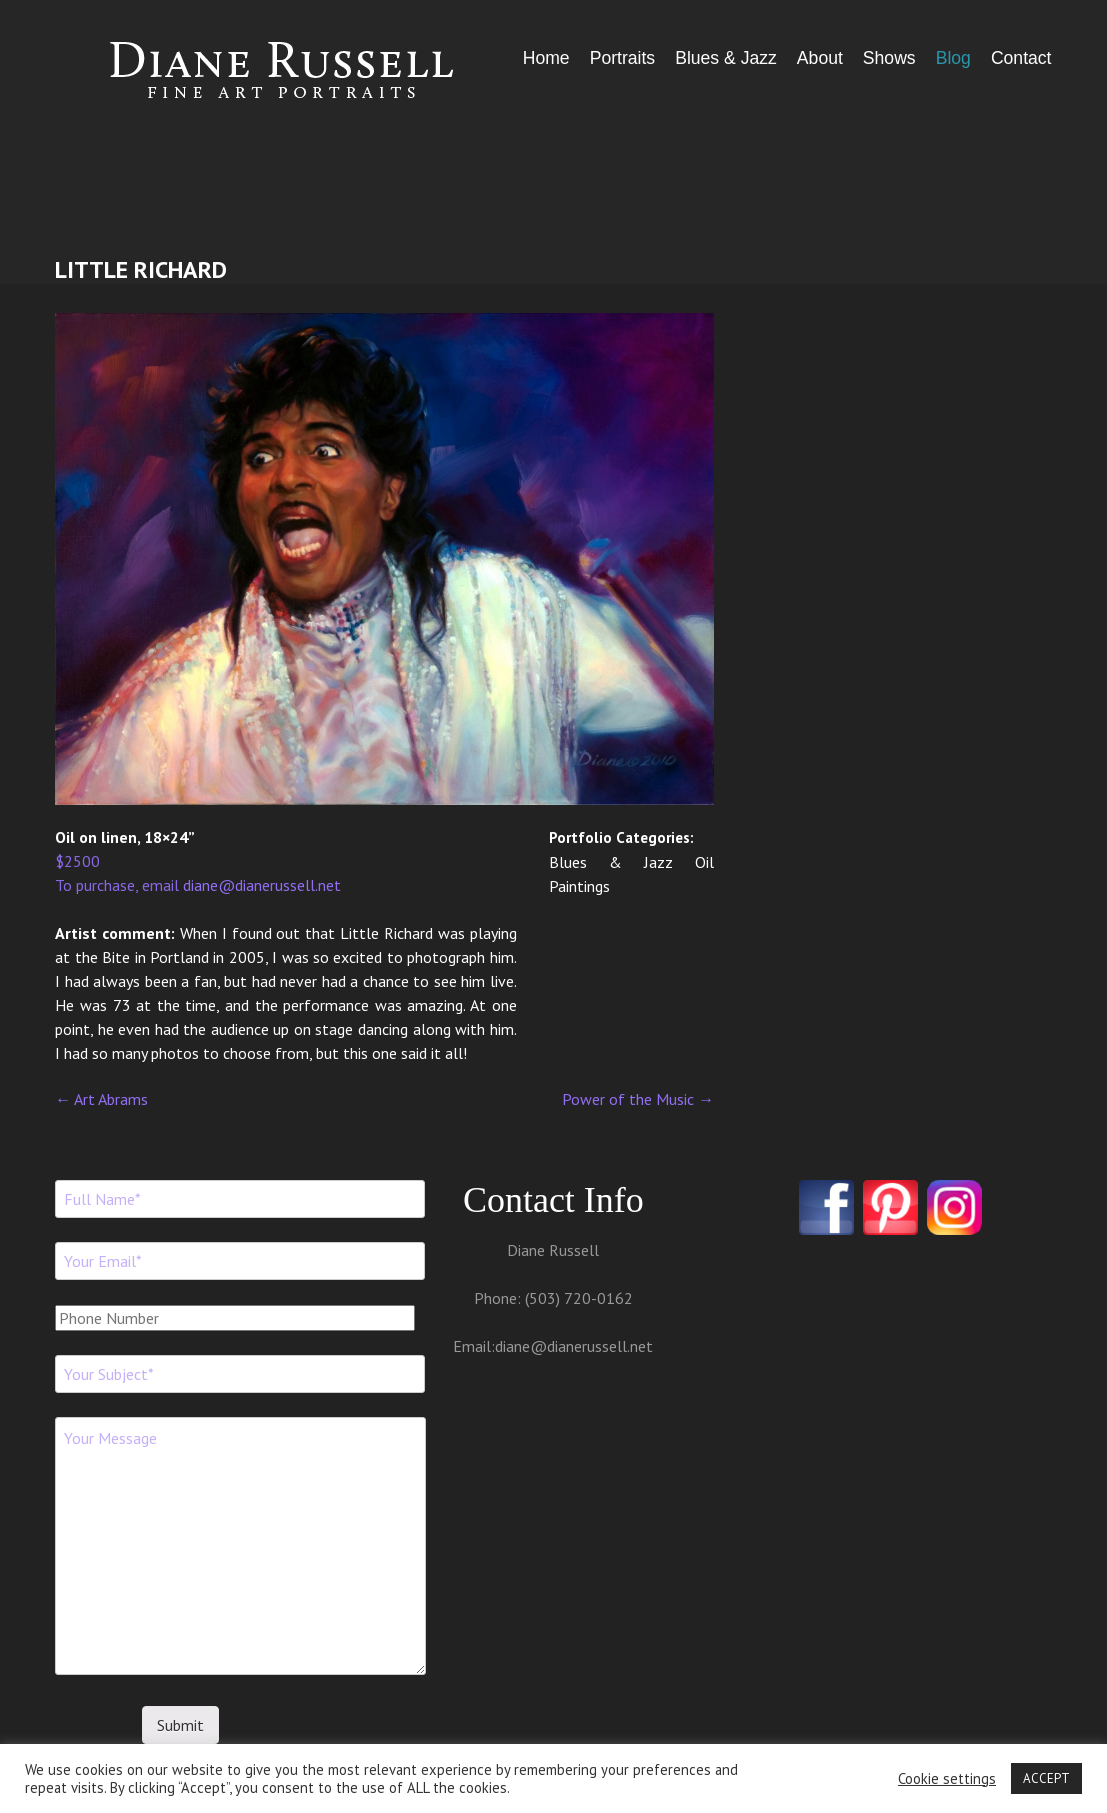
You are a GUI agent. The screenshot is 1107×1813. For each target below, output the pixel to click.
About (820, 58)
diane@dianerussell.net (262, 885)
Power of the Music (638, 1099)
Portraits (623, 58)
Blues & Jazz (726, 58)
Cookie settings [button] (947, 1779)
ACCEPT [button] (1046, 1778)
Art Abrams (101, 1099)
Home (546, 58)
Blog (953, 58)
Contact (1021, 58)
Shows (889, 58)
